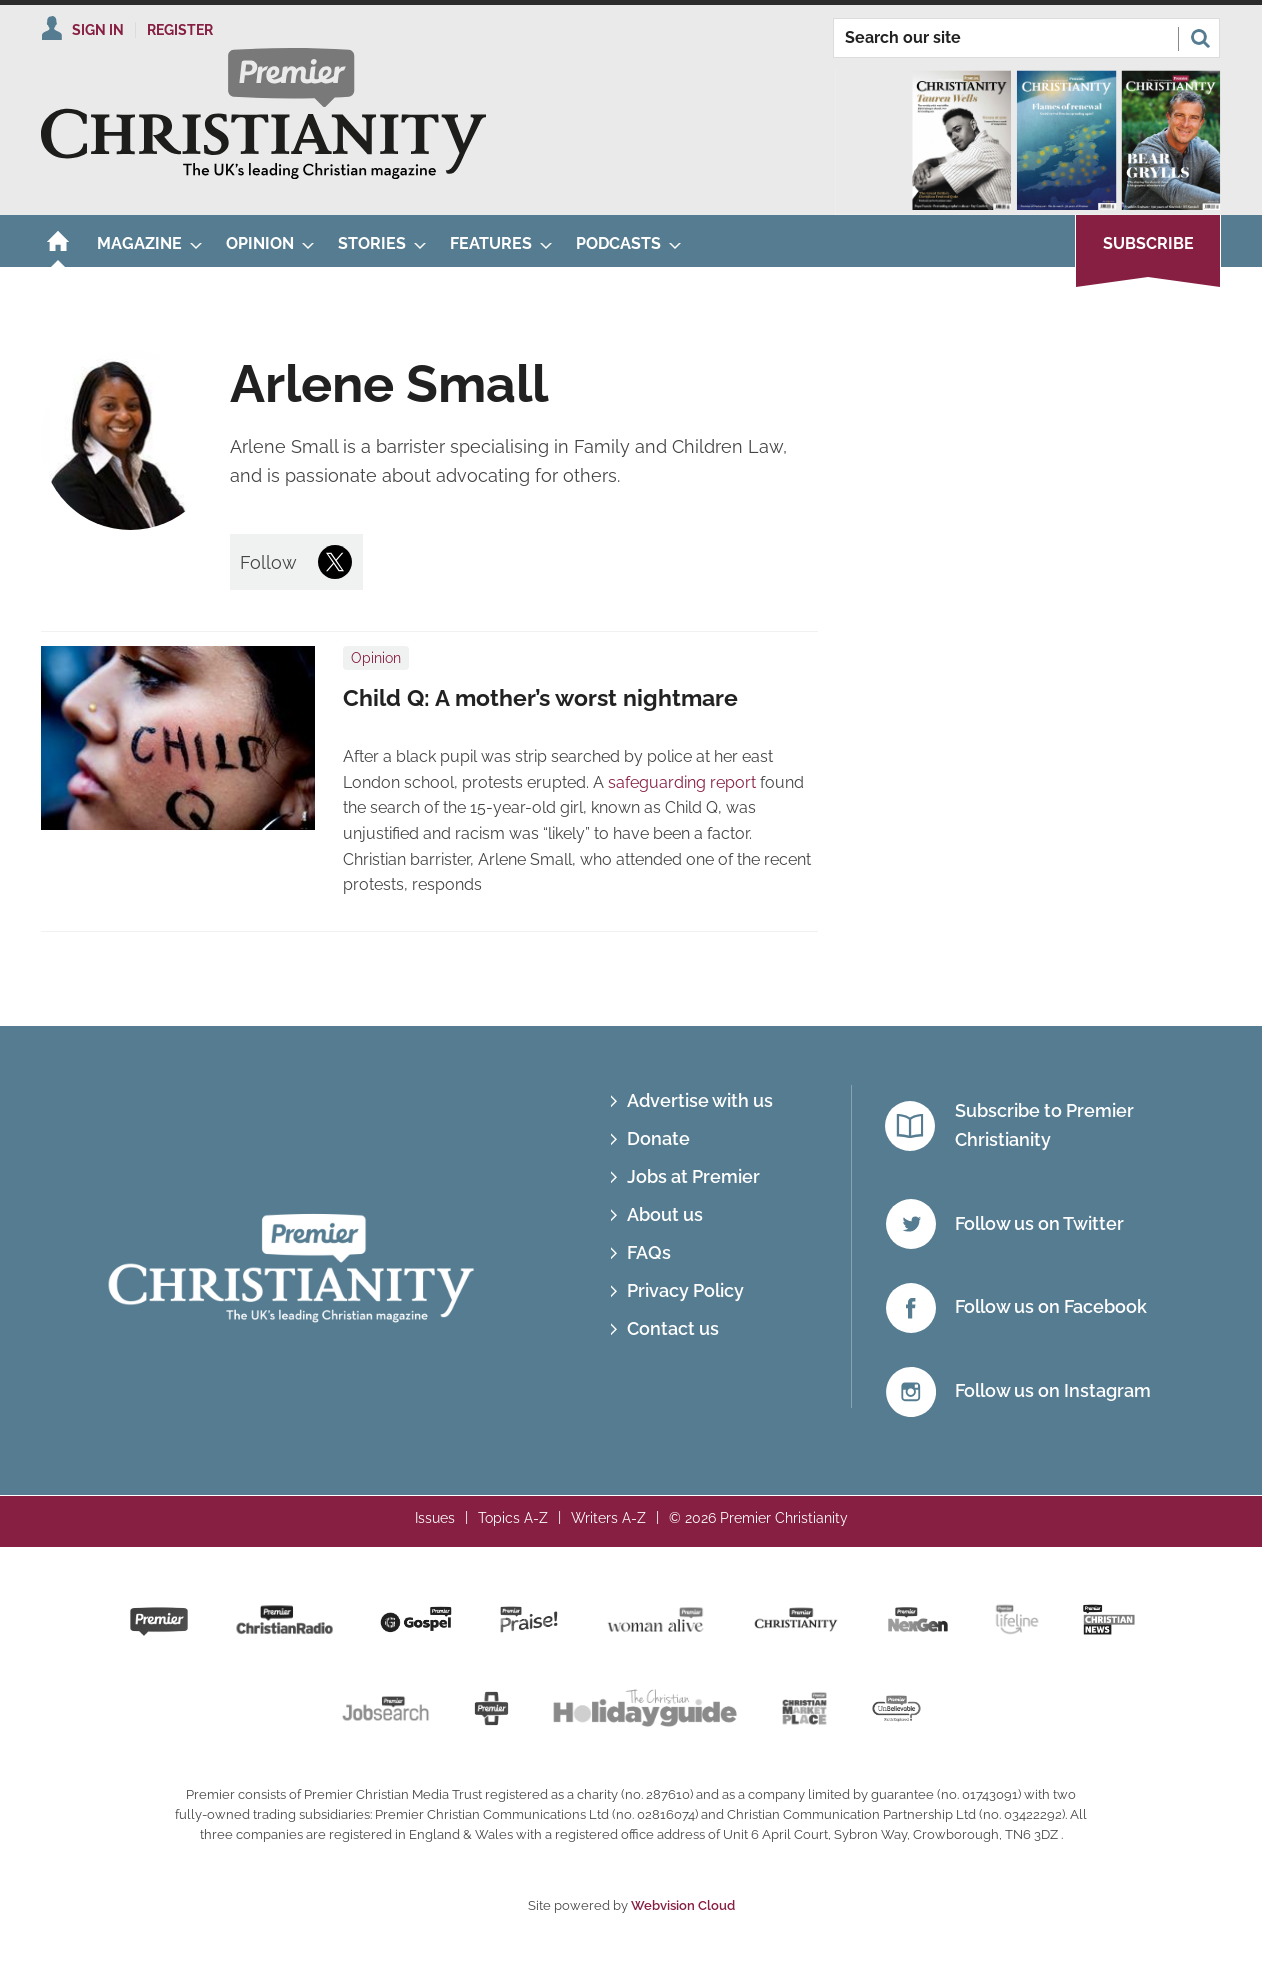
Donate (658, 1138)
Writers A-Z (608, 1518)
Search (1200, 38)
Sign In (98, 30)
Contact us (673, 1328)
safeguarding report (682, 782)
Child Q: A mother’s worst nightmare (540, 698)
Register (180, 30)
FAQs (649, 1252)
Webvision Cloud (683, 1905)
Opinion (376, 658)
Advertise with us (700, 1100)
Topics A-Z (513, 1518)
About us (665, 1214)
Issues (435, 1518)
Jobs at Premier (693, 1176)
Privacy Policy (685, 1290)
